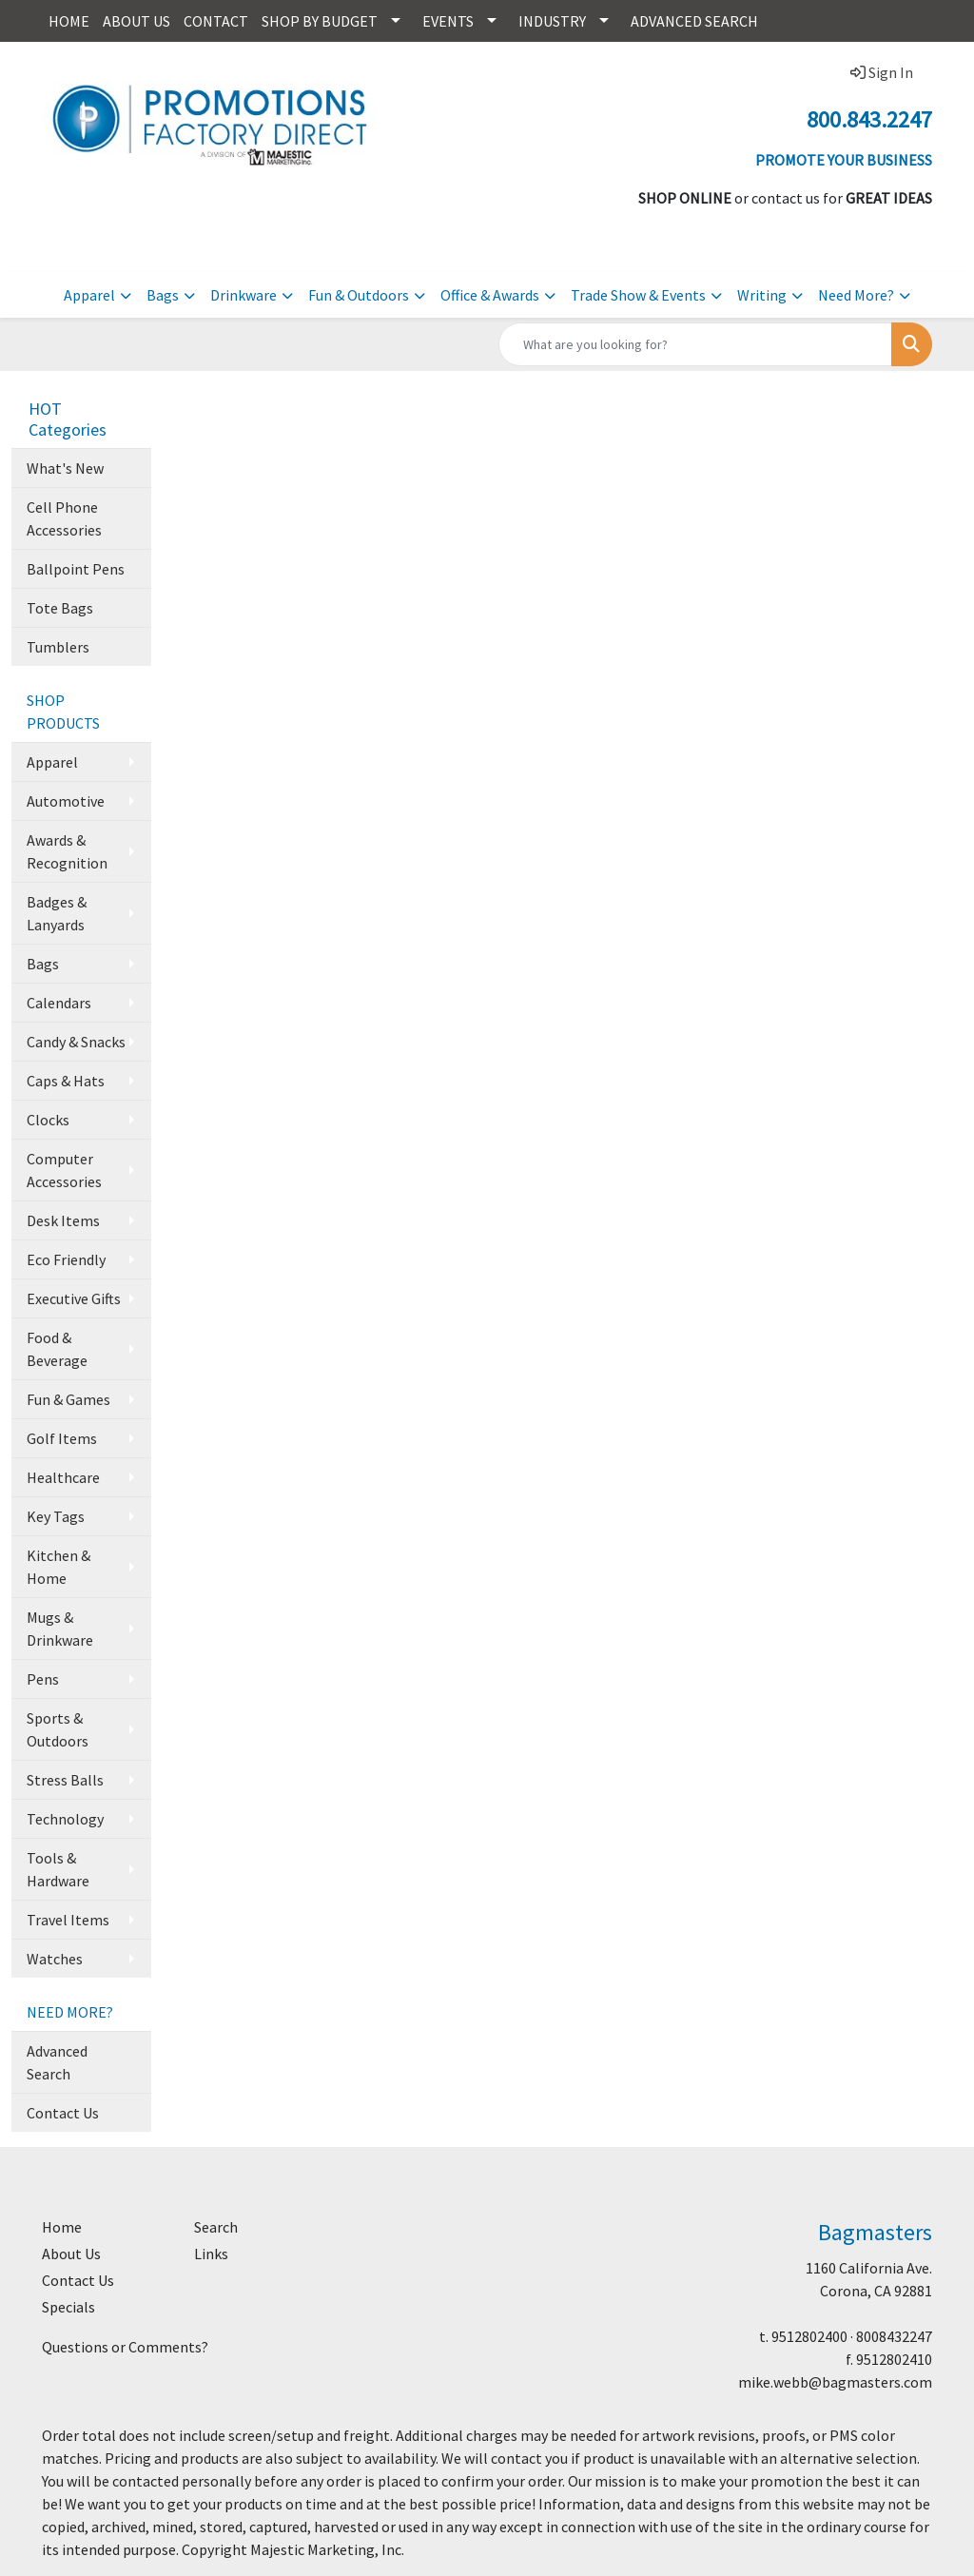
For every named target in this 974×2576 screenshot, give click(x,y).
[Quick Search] (695, 344)
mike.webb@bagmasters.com (835, 2381)
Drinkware (243, 294)
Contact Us (63, 2112)
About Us (71, 2253)
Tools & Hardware (58, 1869)
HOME (69, 20)
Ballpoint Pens (76, 568)
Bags (162, 294)
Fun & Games (68, 1399)
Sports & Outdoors (57, 1729)
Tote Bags (60, 607)
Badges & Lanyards (57, 913)
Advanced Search (57, 2062)
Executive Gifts (74, 1298)
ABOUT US (136, 20)
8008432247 (894, 2336)
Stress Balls (65, 1779)
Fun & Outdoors (358, 294)
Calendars (59, 1002)
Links (211, 2253)
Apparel (89, 294)
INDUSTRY (552, 20)
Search (216, 2226)
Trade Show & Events (638, 294)
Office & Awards (489, 294)
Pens (43, 1678)
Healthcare (63, 1477)
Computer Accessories (64, 1170)
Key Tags (56, 1516)
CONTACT (216, 20)
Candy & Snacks (76, 1041)
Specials (68, 2306)
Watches (55, 1958)
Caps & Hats (66, 1080)
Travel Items (68, 1919)
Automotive (66, 800)
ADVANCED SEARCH (694, 20)
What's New (65, 468)
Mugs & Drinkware (60, 1628)
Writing (762, 294)
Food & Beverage (57, 1349)
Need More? (856, 294)
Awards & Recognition (67, 851)
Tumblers (58, 646)
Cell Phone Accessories (64, 518)
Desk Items (63, 1220)
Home (62, 2226)
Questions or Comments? (125, 2346)
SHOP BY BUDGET (320, 20)
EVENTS (448, 20)
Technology (65, 1818)
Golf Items (62, 1438)
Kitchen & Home (58, 1567)
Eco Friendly (66, 1259)
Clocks (48, 1119)
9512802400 (809, 2336)
